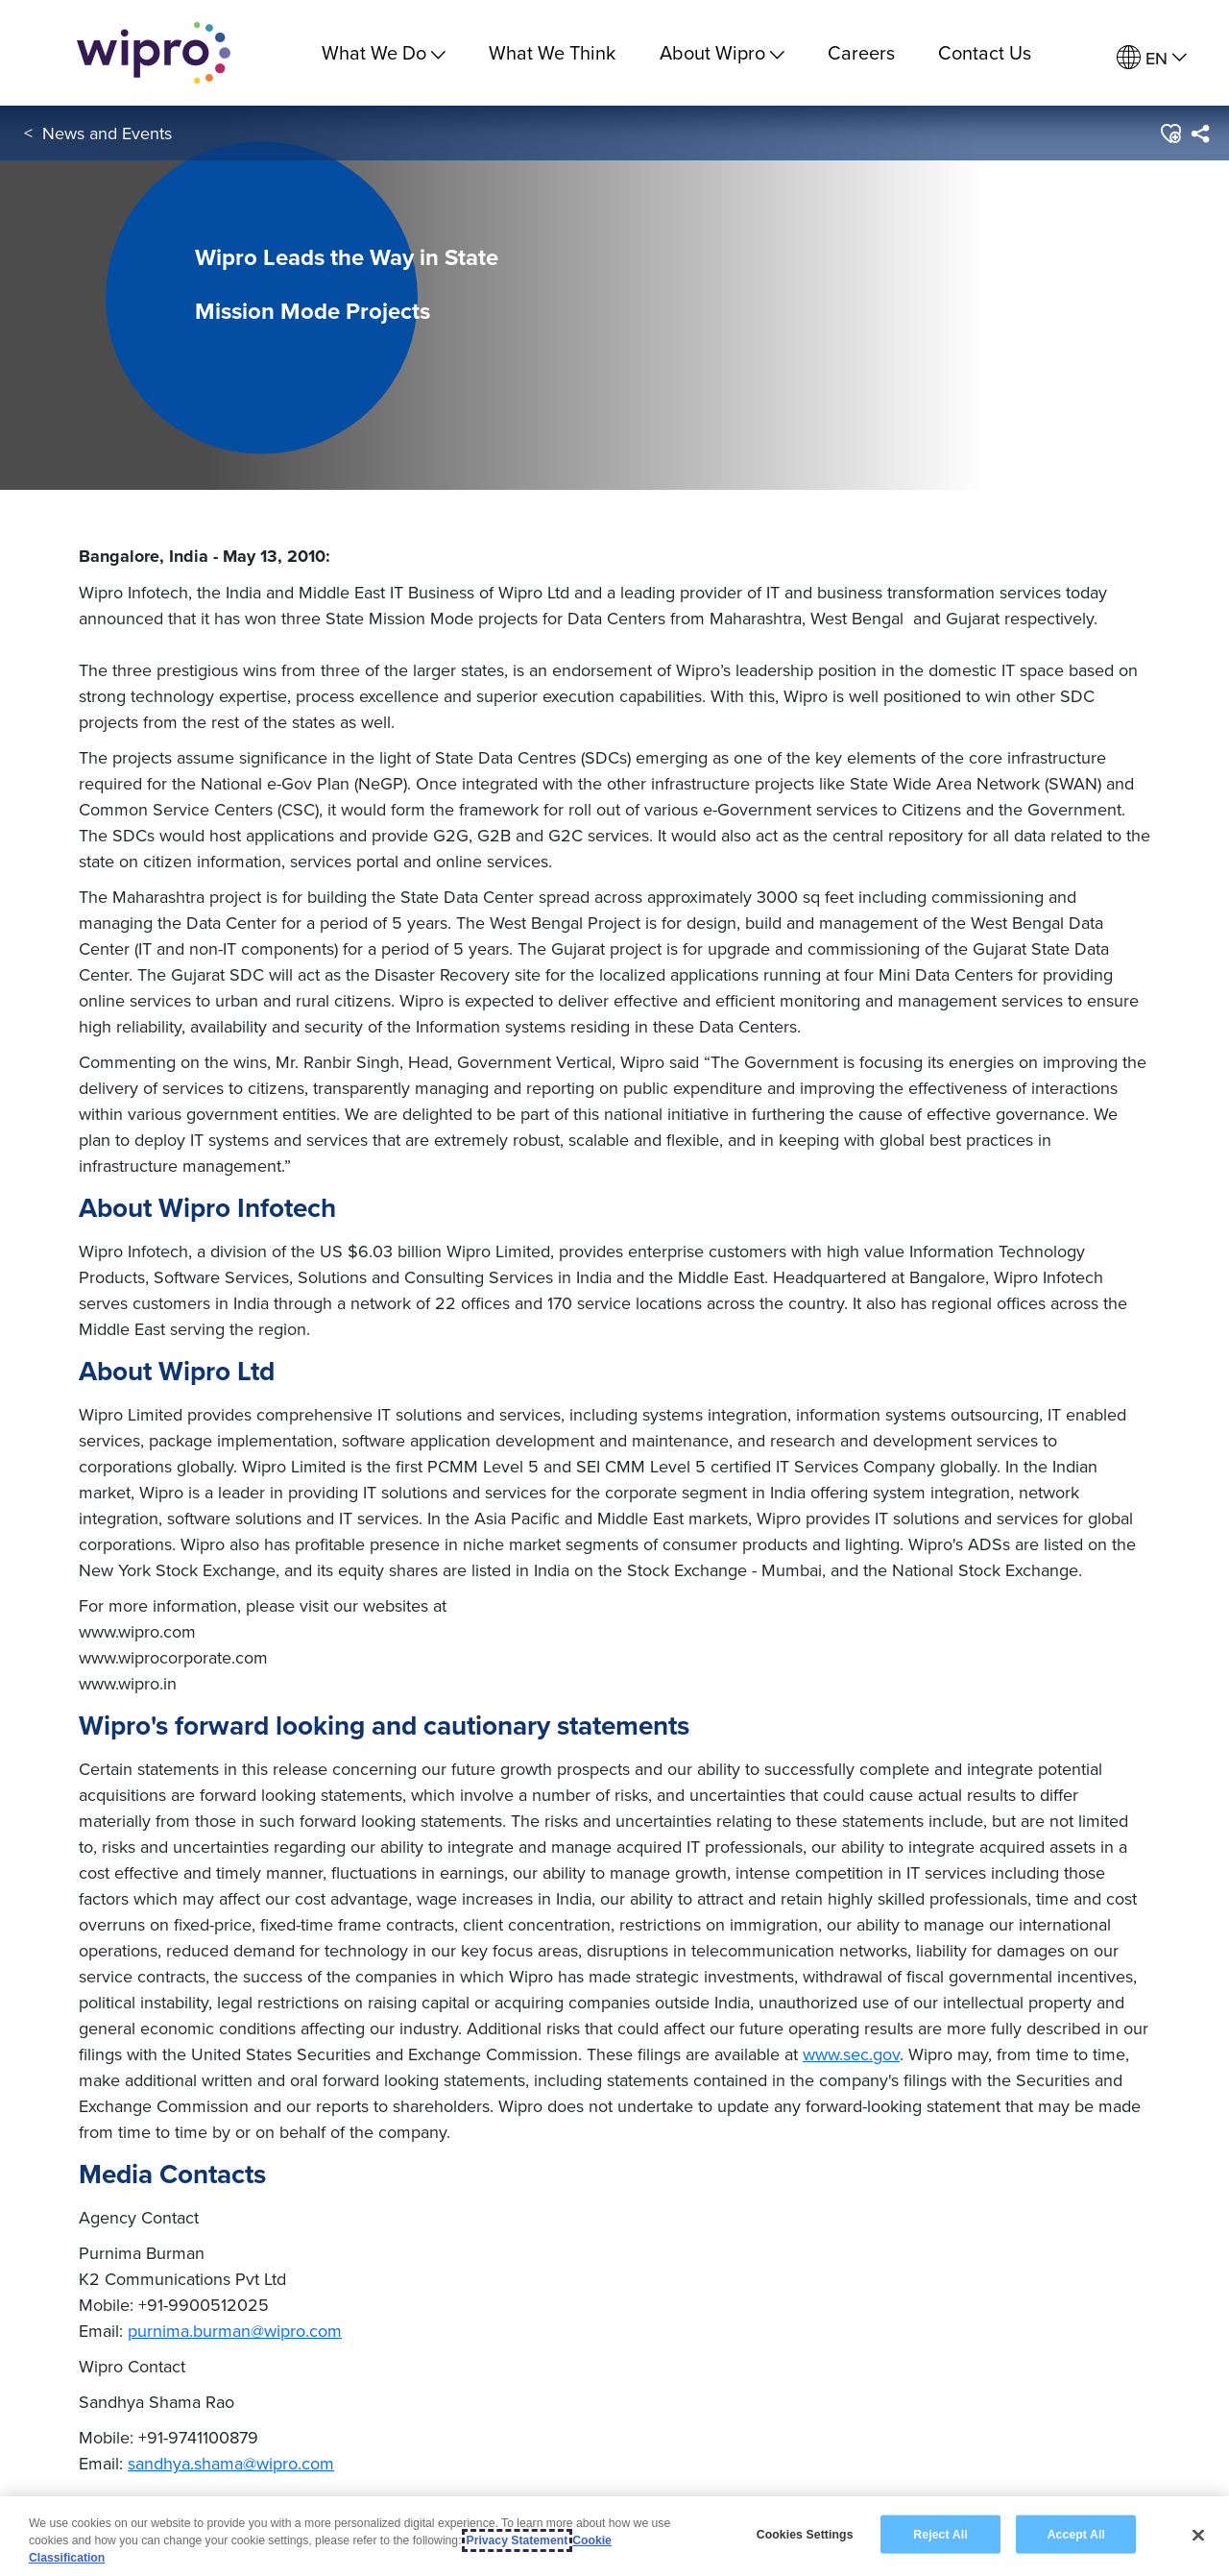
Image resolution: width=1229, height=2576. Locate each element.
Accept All (1076, 2533)
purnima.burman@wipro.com (235, 2331)
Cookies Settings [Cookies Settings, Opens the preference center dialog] (805, 2533)
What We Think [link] (552, 52)
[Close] (1198, 2535)
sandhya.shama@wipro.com (231, 2463)
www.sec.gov (851, 2054)
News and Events (107, 133)
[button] (1170, 133)
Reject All (940, 2533)
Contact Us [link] (984, 52)
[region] (614, 2536)
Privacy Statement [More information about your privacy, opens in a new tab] (517, 2540)
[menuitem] (1152, 58)
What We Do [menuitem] (384, 52)
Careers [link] (861, 52)
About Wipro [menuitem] (722, 52)
